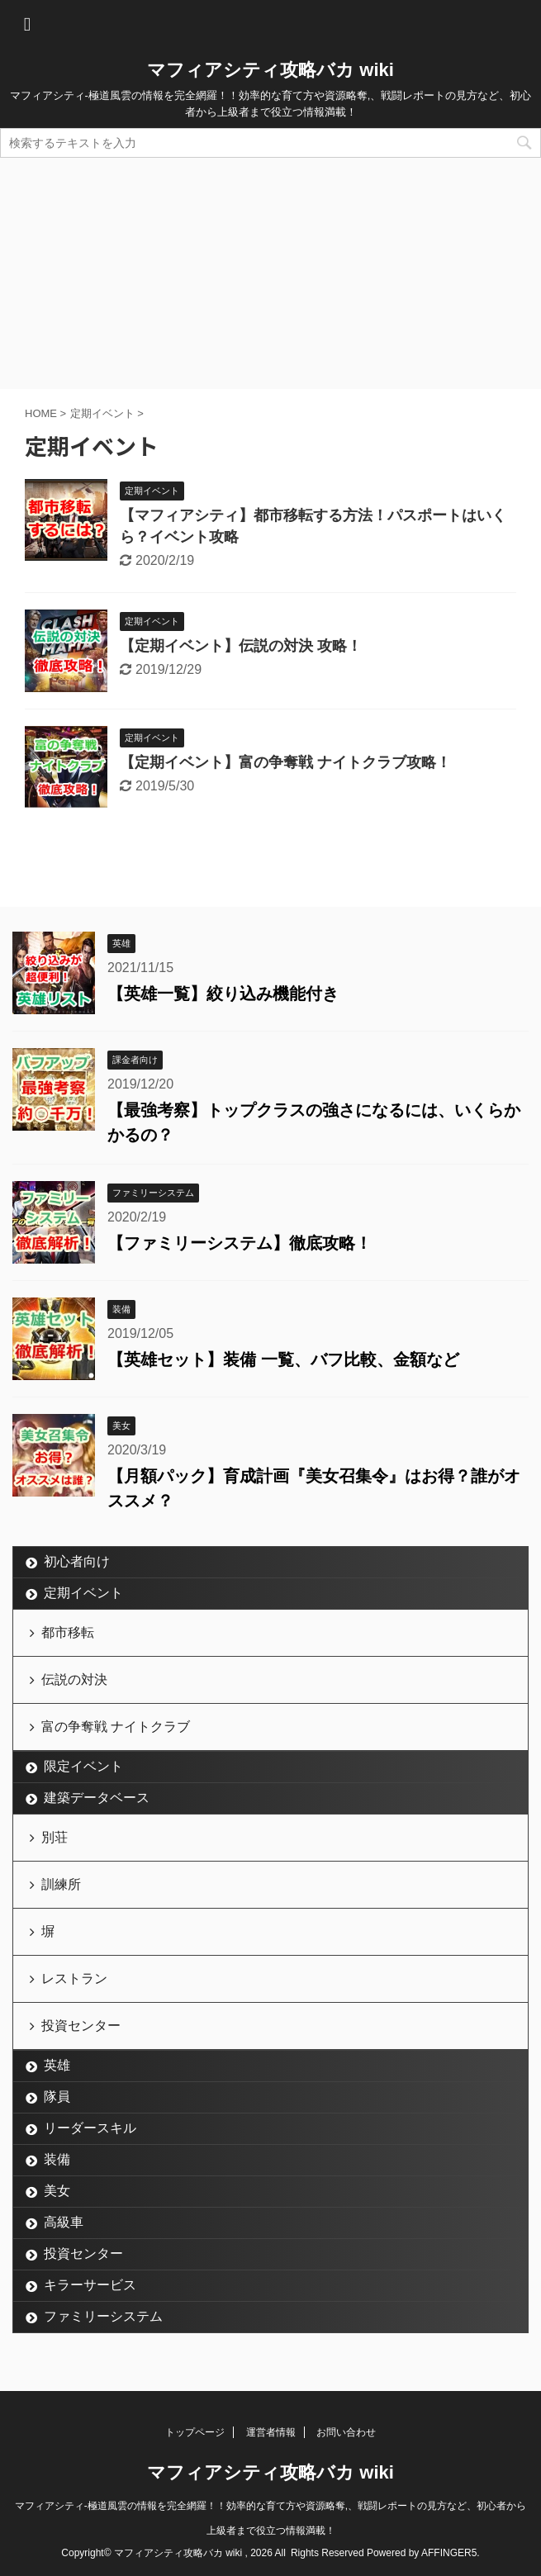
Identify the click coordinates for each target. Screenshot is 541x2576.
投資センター (81, 2026)
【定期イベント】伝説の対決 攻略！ (241, 646)
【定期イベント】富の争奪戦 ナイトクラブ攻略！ (285, 762)
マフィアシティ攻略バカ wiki (270, 69)
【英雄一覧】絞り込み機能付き (223, 993)
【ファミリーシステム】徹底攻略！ (239, 1243)
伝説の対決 (74, 1679)
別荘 (54, 1837)
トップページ (195, 2432)
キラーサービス (90, 2285)
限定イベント (83, 1766)
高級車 (63, 2222)
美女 (57, 2191)
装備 (57, 2159)
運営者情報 (271, 2432)
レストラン (74, 1978)
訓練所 (61, 1884)
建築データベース (96, 1798)
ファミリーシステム (103, 2316)
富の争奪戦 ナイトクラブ (115, 1727)
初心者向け (77, 1561)
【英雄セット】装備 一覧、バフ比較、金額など (283, 1359)
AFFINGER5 (449, 2553)
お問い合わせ (346, 2432)
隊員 (57, 2097)
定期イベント (83, 1593)
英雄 (57, 2065)
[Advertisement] (270, 273)
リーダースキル (90, 2128)
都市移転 (67, 1632)
